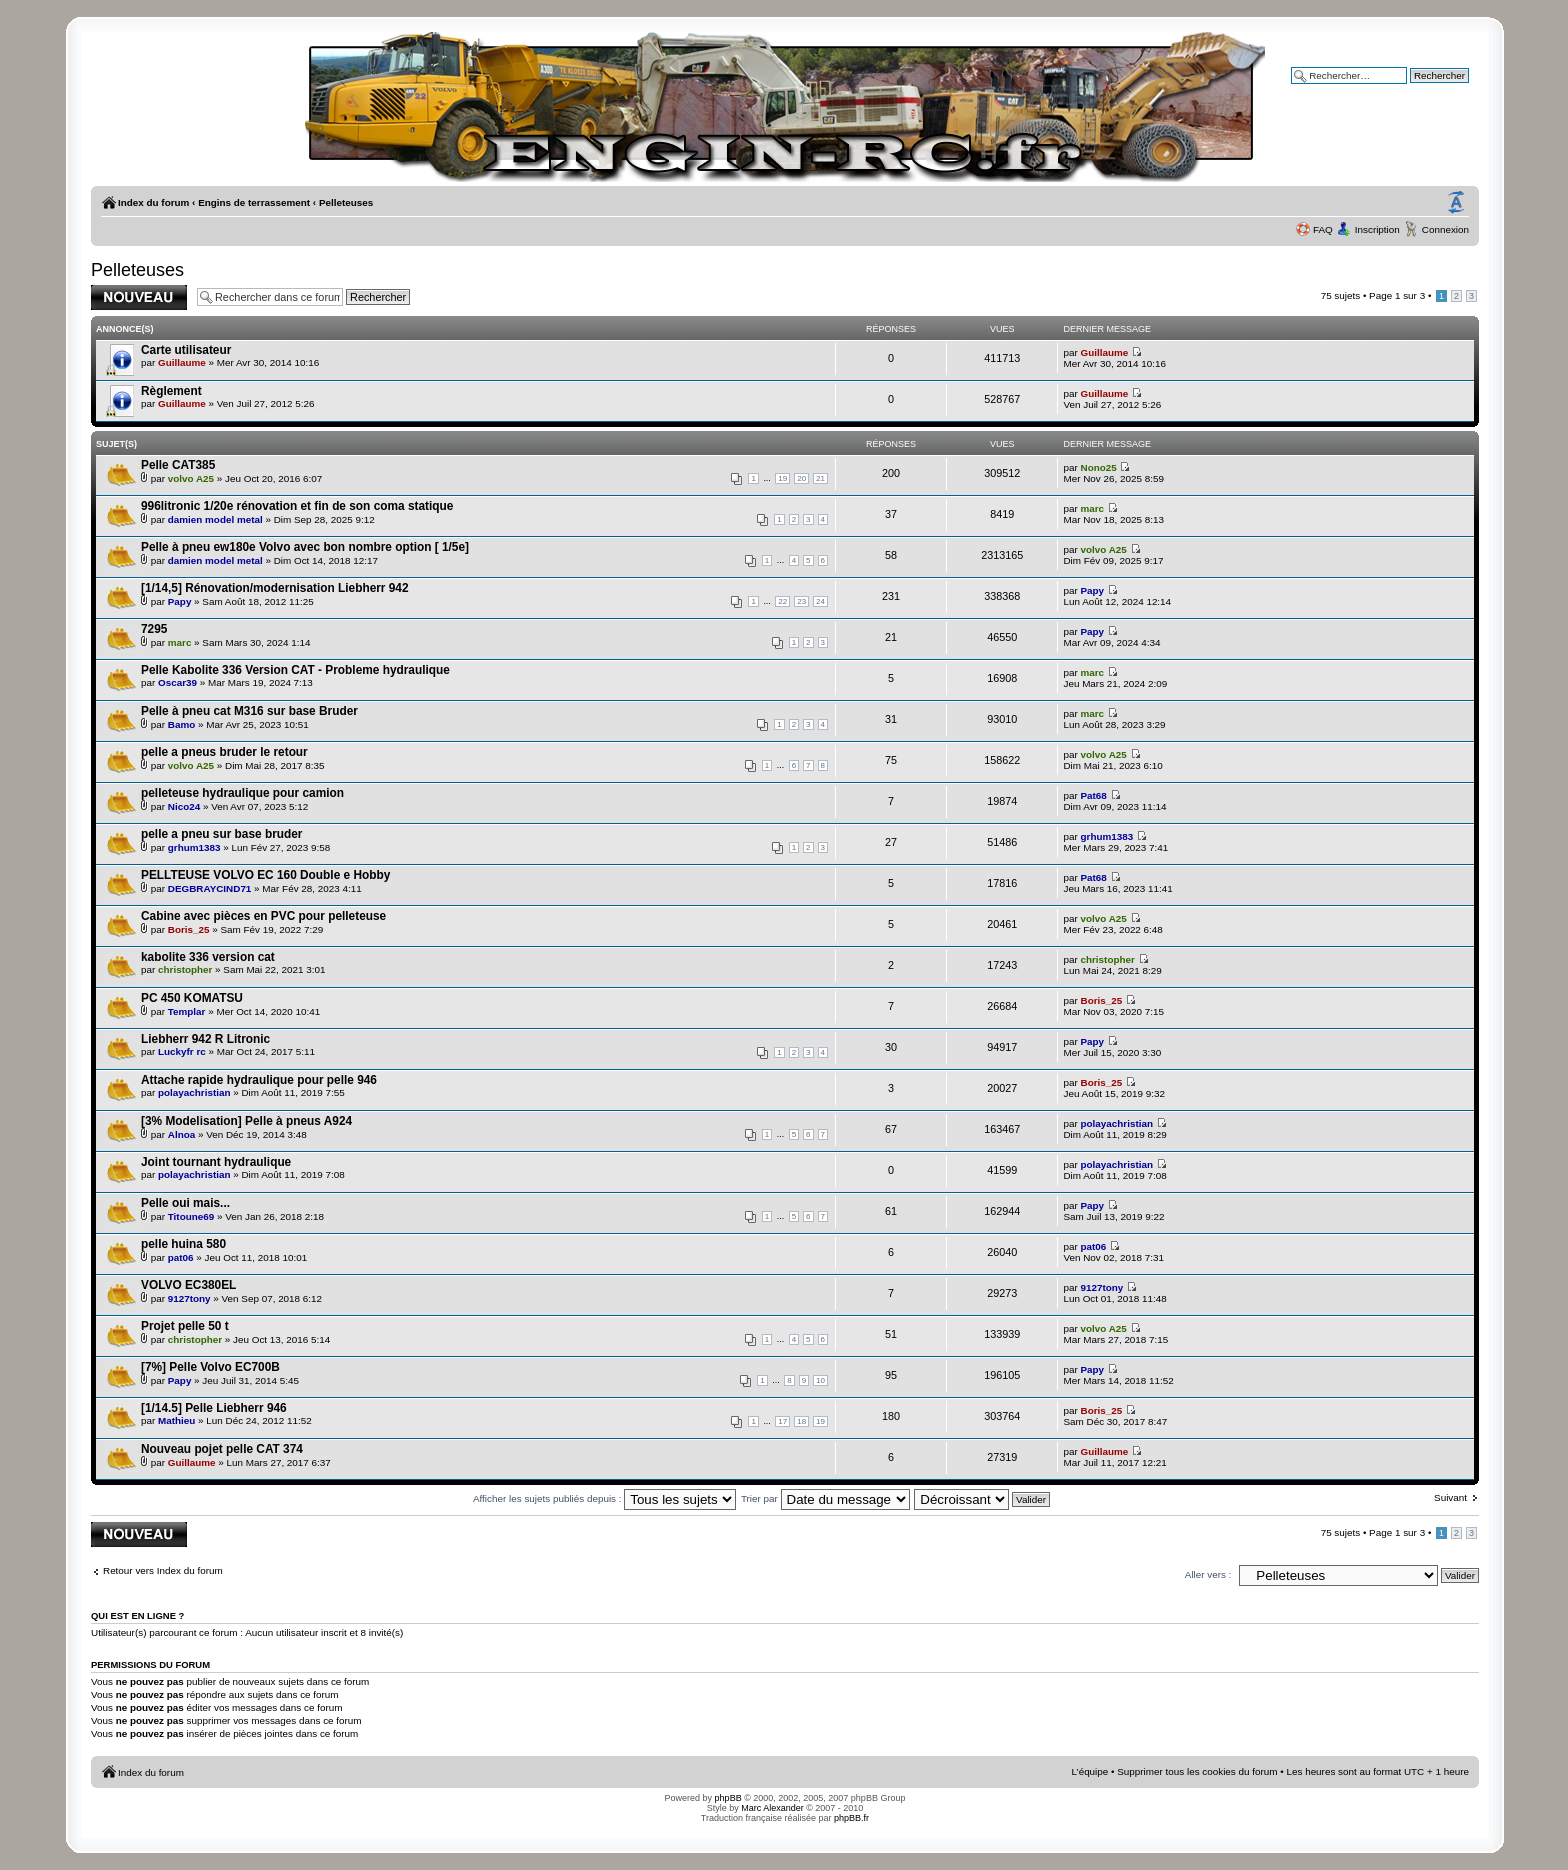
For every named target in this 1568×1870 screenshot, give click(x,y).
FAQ (1323, 229)
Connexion (1445, 229)
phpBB (728, 1798)
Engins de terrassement (254, 202)
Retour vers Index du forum (163, 1570)
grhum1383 (194, 847)
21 (820, 478)
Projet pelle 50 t (185, 1326)
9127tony (189, 1298)
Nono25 (1099, 467)
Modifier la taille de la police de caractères (1456, 203)
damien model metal (215, 519)
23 (801, 601)
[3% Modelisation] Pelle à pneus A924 (246, 1121)
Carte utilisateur (186, 350)
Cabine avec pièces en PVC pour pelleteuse (263, 916)
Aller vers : (1208, 1574)
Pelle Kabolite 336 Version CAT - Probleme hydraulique (295, 670)
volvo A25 (191, 478)
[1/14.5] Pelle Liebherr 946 (214, 1408)
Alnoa (181, 1134)
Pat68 (1094, 795)
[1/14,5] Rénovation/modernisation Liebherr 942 (275, 588)
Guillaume (182, 362)
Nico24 (184, 806)
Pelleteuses (346, 202)
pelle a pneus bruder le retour (224, 752)
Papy (180, 601)
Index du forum (153, 202)
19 (782, 478)
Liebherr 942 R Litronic (205, 1039)
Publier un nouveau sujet (139, 297)
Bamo (181, 724)
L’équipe (1090, 1771)
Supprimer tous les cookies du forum (1197, 1771)
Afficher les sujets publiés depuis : (604, 1498)
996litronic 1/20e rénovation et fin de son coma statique (297, 506)
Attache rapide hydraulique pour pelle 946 (259, 1080)
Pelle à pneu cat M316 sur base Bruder (249, 711)
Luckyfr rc (182, 1051)
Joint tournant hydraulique (216, 1162)
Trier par (825, 1498)
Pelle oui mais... (185, 1203)
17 (782, 1421)
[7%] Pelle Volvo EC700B (210, 1367)
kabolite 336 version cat (208, 957)
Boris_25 (189, 929)
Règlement (171, 391)
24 (820, 601)
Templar (187, 1011)
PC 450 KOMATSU (192, 998)
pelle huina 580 (183, 1244)
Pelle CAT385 (178, 465)
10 (820, 1380)
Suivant (1450, 1497)
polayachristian (194, 1092)
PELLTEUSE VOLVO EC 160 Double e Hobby (265, 875)
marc (1093, 508)
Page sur (1397, 295)
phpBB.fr (851, 1818)
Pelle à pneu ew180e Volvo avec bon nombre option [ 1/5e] (305, 547)
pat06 (181, 1257)
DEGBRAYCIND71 (210, 888)
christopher (185, 969)
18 (801, 1421)
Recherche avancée (1425, 89)
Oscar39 (177, 682)
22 (782, 601)
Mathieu (176, 1420)
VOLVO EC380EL (188, 1285)
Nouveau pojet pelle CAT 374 (222, 1449)
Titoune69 (191, 1216)
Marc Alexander (772, 1808)
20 (801, 478)
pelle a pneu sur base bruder (221, 834)
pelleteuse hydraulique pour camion (242, 793)
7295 (154, 629)
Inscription (1377, 229)
